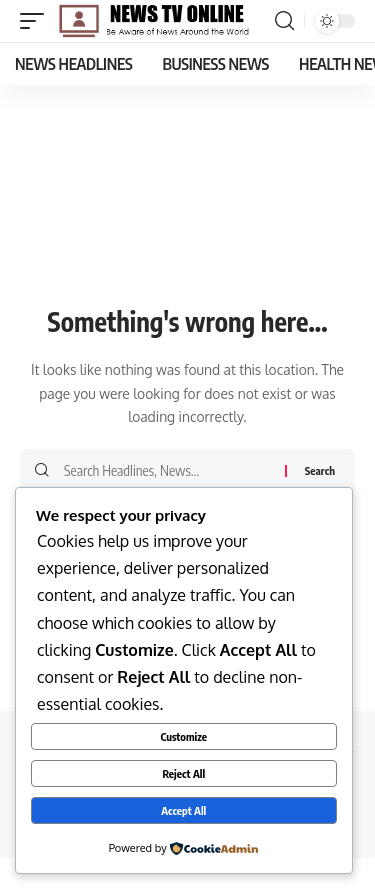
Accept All (183, 810)
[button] (37, 21)
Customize (183, 736)
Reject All (183, 773)
